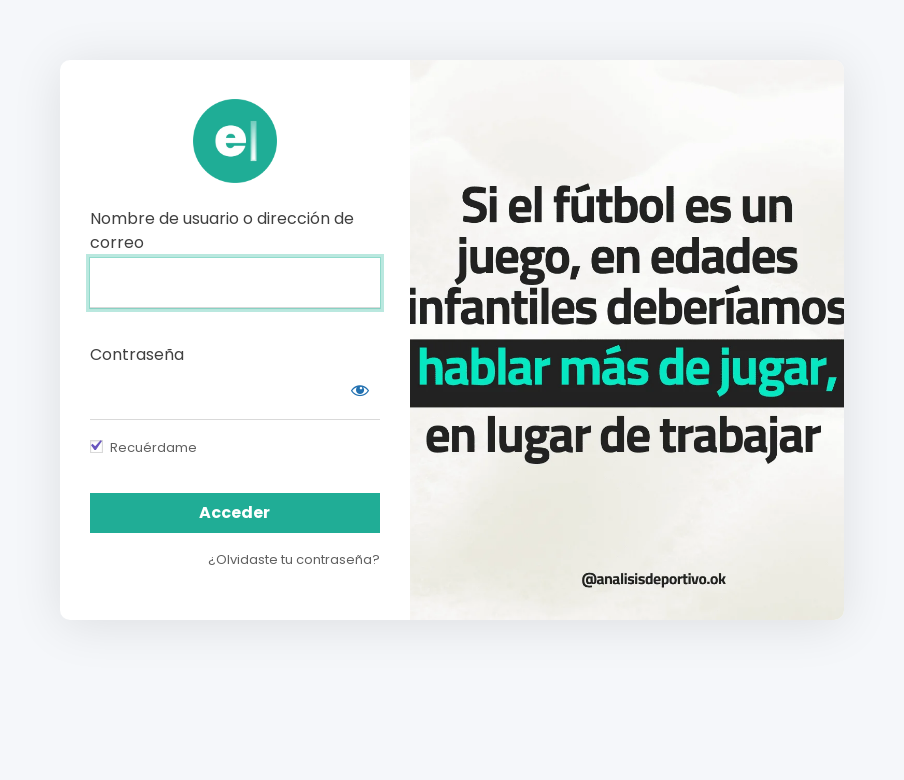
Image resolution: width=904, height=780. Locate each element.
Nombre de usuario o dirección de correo (222, 230)
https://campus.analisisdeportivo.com (235, 141)
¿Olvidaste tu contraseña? (294, 559)
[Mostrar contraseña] (360, 390)
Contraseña (137, 354)
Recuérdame (153, 447)
